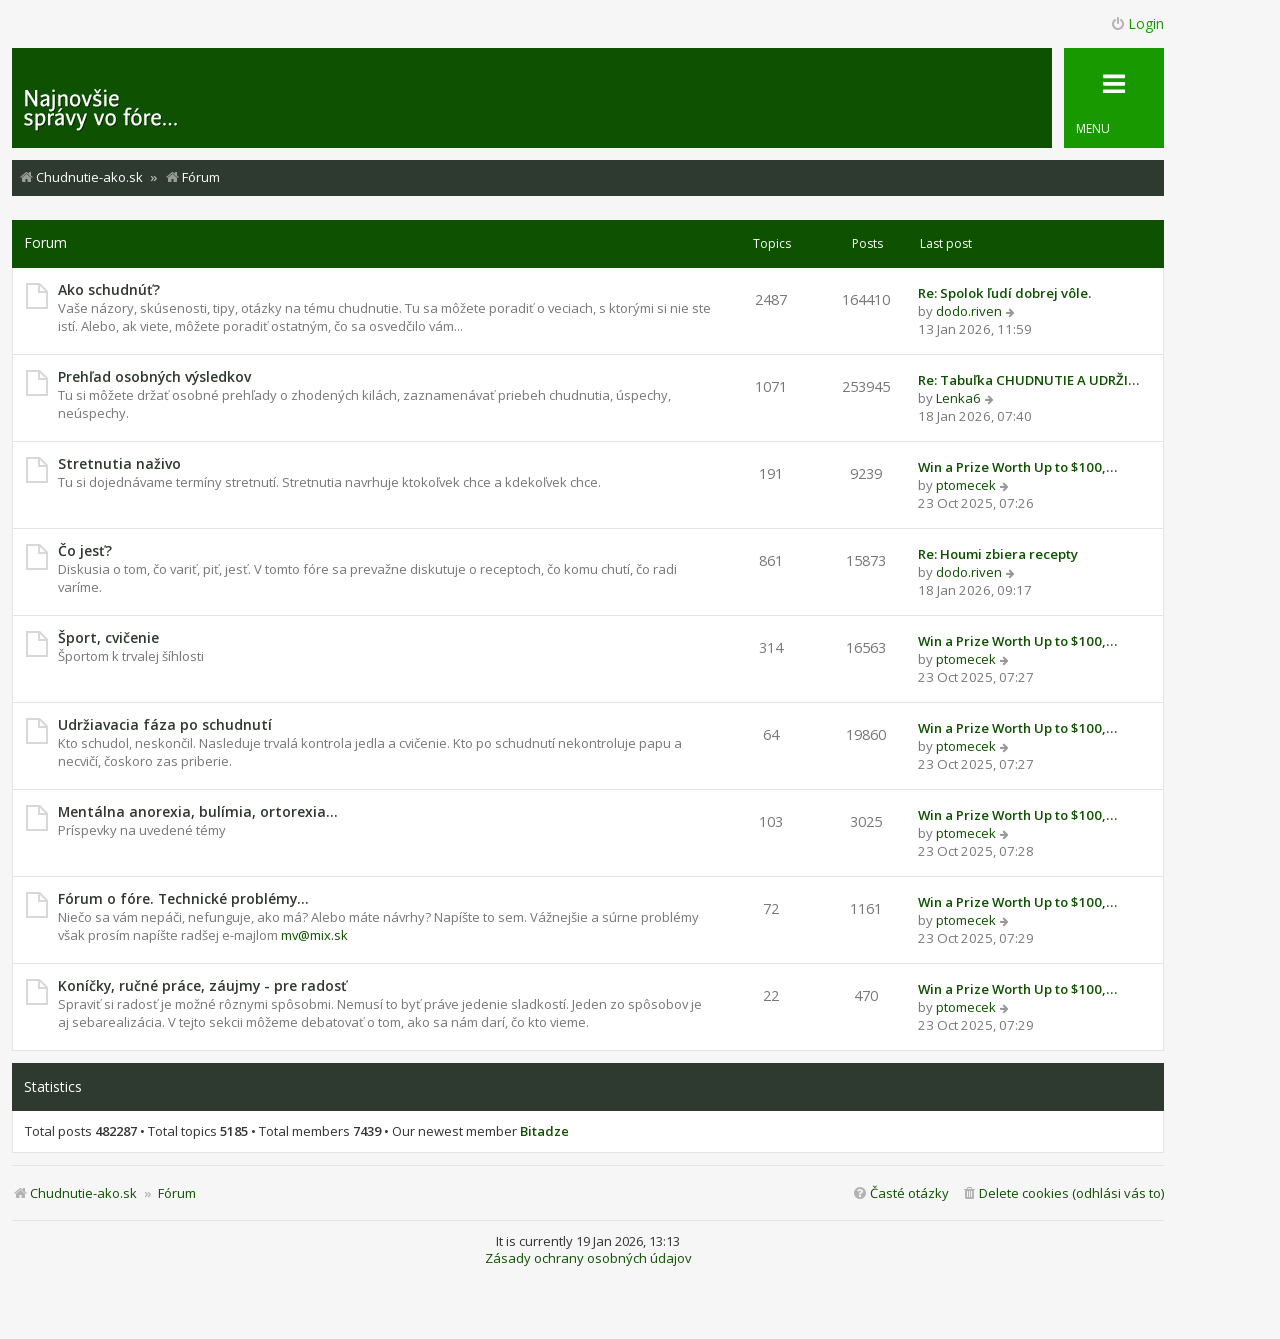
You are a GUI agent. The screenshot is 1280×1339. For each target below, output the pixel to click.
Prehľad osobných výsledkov (154, 376)
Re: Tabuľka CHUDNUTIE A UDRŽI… (1028, 380)
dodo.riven (969, 311)
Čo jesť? (85, 550)
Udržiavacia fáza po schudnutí (165, 724)
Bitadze (544, 1131)
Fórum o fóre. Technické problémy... (183, 898)
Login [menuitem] (1137, 23)
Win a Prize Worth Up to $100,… (1017, 467)
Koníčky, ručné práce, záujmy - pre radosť (202, 985)
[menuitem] (1062, 1193)
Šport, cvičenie (108, 637)
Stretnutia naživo (119, 463)
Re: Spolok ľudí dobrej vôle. (1004, 293)
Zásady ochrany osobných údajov (588, 1258)
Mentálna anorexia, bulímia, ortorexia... (198, 811)
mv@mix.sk (314, 935)
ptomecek (966, 485)
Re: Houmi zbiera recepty (998, 554)
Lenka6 (958, 398)
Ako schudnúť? (109, 289)
